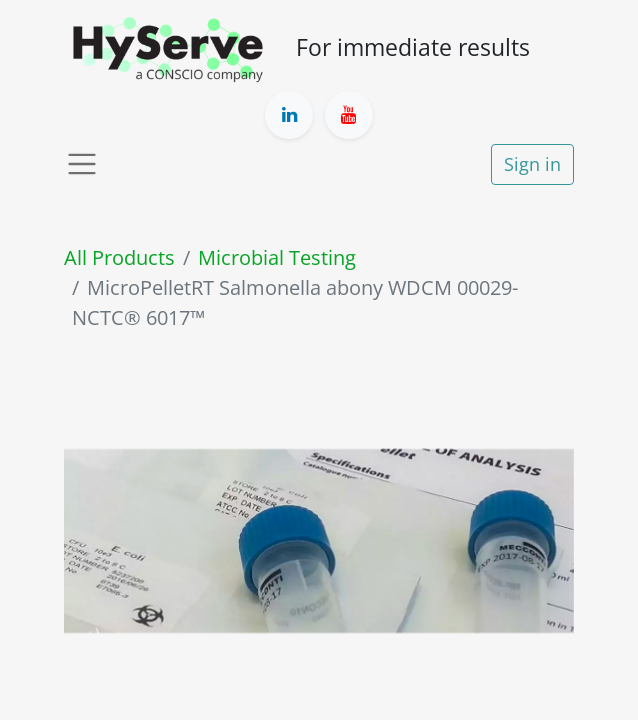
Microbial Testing (277, 257)
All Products (119, 257)
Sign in (532, 164)
